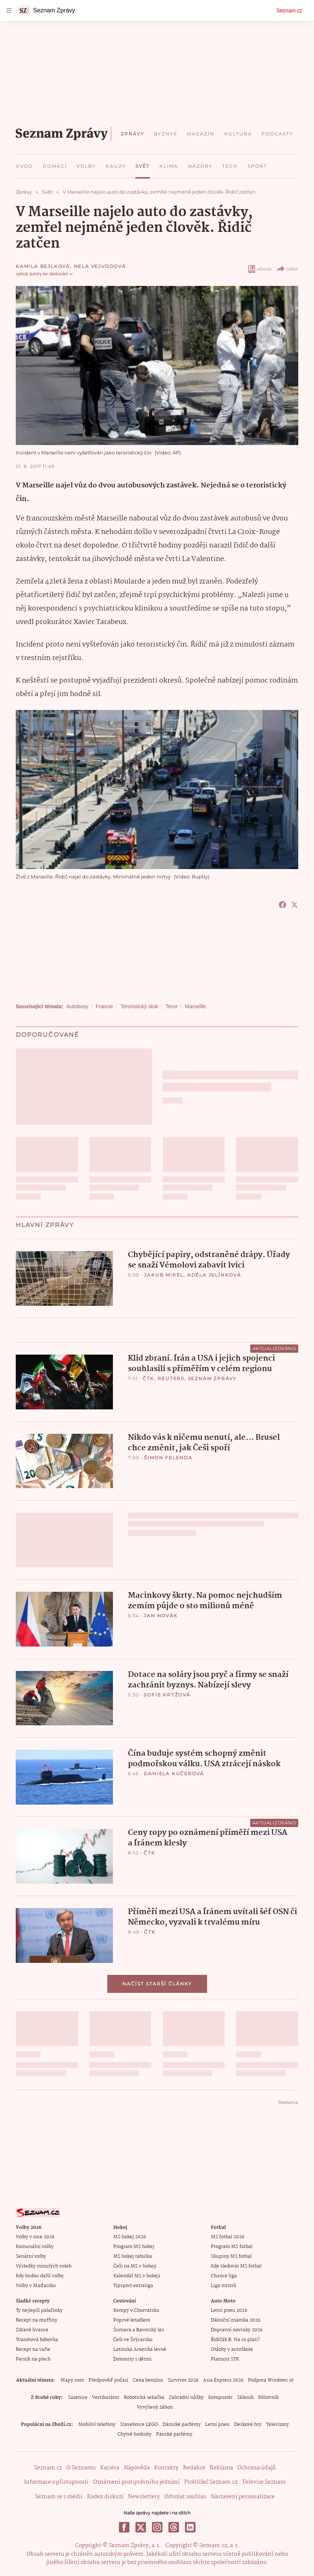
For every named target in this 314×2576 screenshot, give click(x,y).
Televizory (277, 2425)
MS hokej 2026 (129, 2237)
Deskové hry (247, 2425)
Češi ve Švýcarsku (133, 2340)
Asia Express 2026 (223, 2380)
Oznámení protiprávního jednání (136, 2482)
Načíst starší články (157, 1984)
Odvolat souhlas (185, 2496)
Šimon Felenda (168, 1457)
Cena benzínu (148, 2380)
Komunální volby (35, 2247)
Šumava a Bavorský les (138, 2330)
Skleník (245, 2398)
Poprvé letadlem (131, 2320)
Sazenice (77, 2398)
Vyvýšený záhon (155, 2407)
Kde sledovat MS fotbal (236, 2266)
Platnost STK (225, 2359)
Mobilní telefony (97, 2425)
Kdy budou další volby (40, 2276)
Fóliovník (268, 2398)
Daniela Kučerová (174, 1773)
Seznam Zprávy (212, 1378)
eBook (259, 269)
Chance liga (224, 2276)
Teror (171, 1006)
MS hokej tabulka (132, 2256)
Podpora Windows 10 (271, 2380)
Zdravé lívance (32, 2330)
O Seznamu (81, 2467)
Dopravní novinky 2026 (237, 2330)
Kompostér (220, 2398)
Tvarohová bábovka (37, 2340)
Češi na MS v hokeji (134, 2266)
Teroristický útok (139, 1006)
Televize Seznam (263, 2482)
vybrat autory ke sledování (45, 274)
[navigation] (9, 11)
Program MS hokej (133, 2247)
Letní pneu (217, 2425)
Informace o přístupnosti (56, 2482)
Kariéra (109, 2467)
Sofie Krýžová (167, 1695)
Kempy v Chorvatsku (136, 2310)
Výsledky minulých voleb (43, 2266)
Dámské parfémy (181, 2425)
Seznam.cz (289, 11)
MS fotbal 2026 (227, 2237)
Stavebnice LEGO (139, 2425)
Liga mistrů (223, 2286)
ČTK (148, 1378)
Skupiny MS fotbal (231, 2256)
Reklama (221, 2467)
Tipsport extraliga (133, 2286)
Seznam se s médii (59, 2496)
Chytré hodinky (134, 2434)
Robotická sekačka (144, 2398)
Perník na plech (33, 2359)
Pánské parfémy (174, 2434)
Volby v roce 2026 (35, 2237)
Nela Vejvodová (100, 266)
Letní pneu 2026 (229, 2310)
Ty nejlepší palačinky (39, 2310)
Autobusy (77, 1006)
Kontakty (166, 2467)
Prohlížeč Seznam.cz (210, 2482)
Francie (104, 1006)
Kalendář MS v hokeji (136, 2276)
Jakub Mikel (163, 1275)
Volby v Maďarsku (36, 2286)
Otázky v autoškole (232, 2349)
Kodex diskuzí (105, 2496)
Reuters (171, 1378)
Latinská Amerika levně (139, 2349)
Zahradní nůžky (186, 2398)
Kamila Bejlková (43, 266)
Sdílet (287, 269)
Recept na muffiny (36, 2320)
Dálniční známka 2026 (235, 2320)
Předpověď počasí (108, 2380)
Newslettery (144, 2496)
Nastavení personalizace (243, 2496)
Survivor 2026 (183, 2380)
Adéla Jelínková (214, 1275)
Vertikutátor (105, 2398)
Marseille (195, 1006)
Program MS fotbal (231, 2247)
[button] (64, 1278)
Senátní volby (31, 2256)
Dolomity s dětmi (132, 2359)
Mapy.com (72, 2380)
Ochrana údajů (256, 2467)
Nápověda (137, 2467)
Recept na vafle (33, 2349)
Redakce (194, 2467)
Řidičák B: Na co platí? (235, 2340)
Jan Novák (160, 1615)
